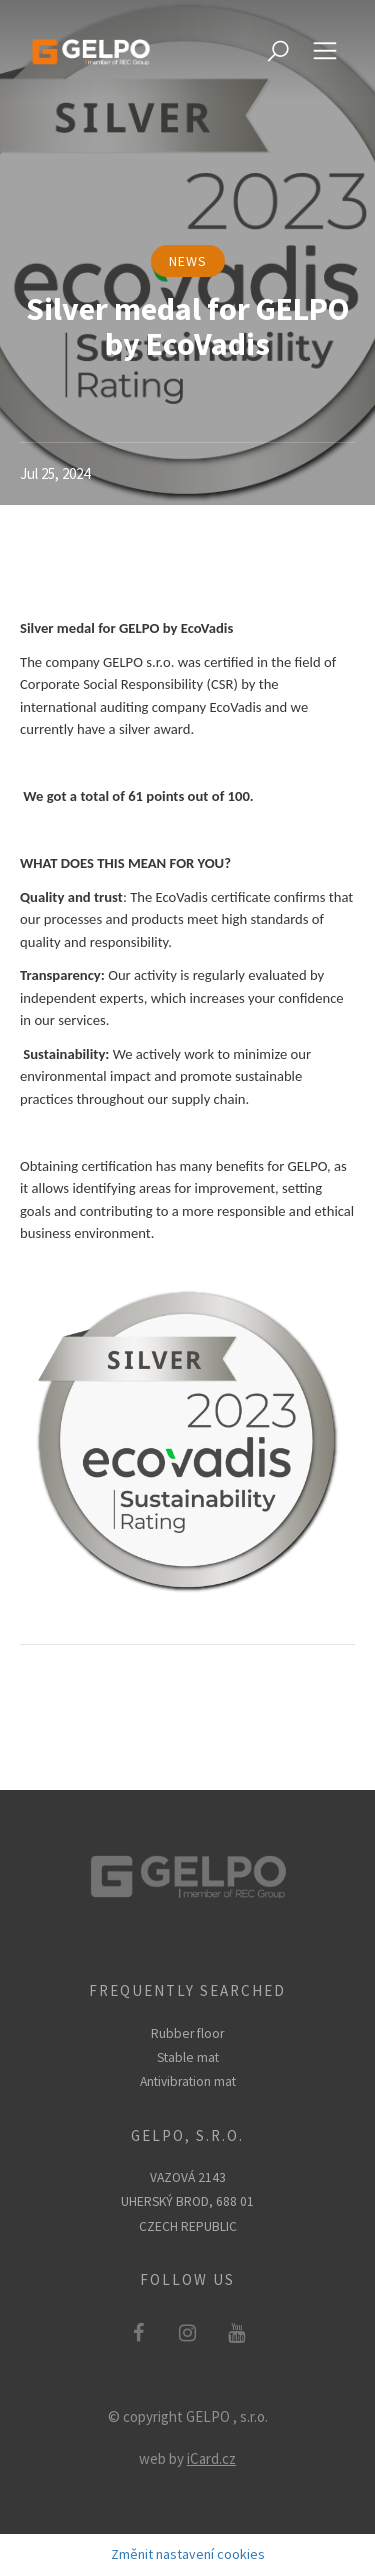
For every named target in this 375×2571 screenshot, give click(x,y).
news (188, 261)
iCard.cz (211, 2458)
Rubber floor (187, 2033)
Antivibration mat (188, 2081)
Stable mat (188, 2057)
